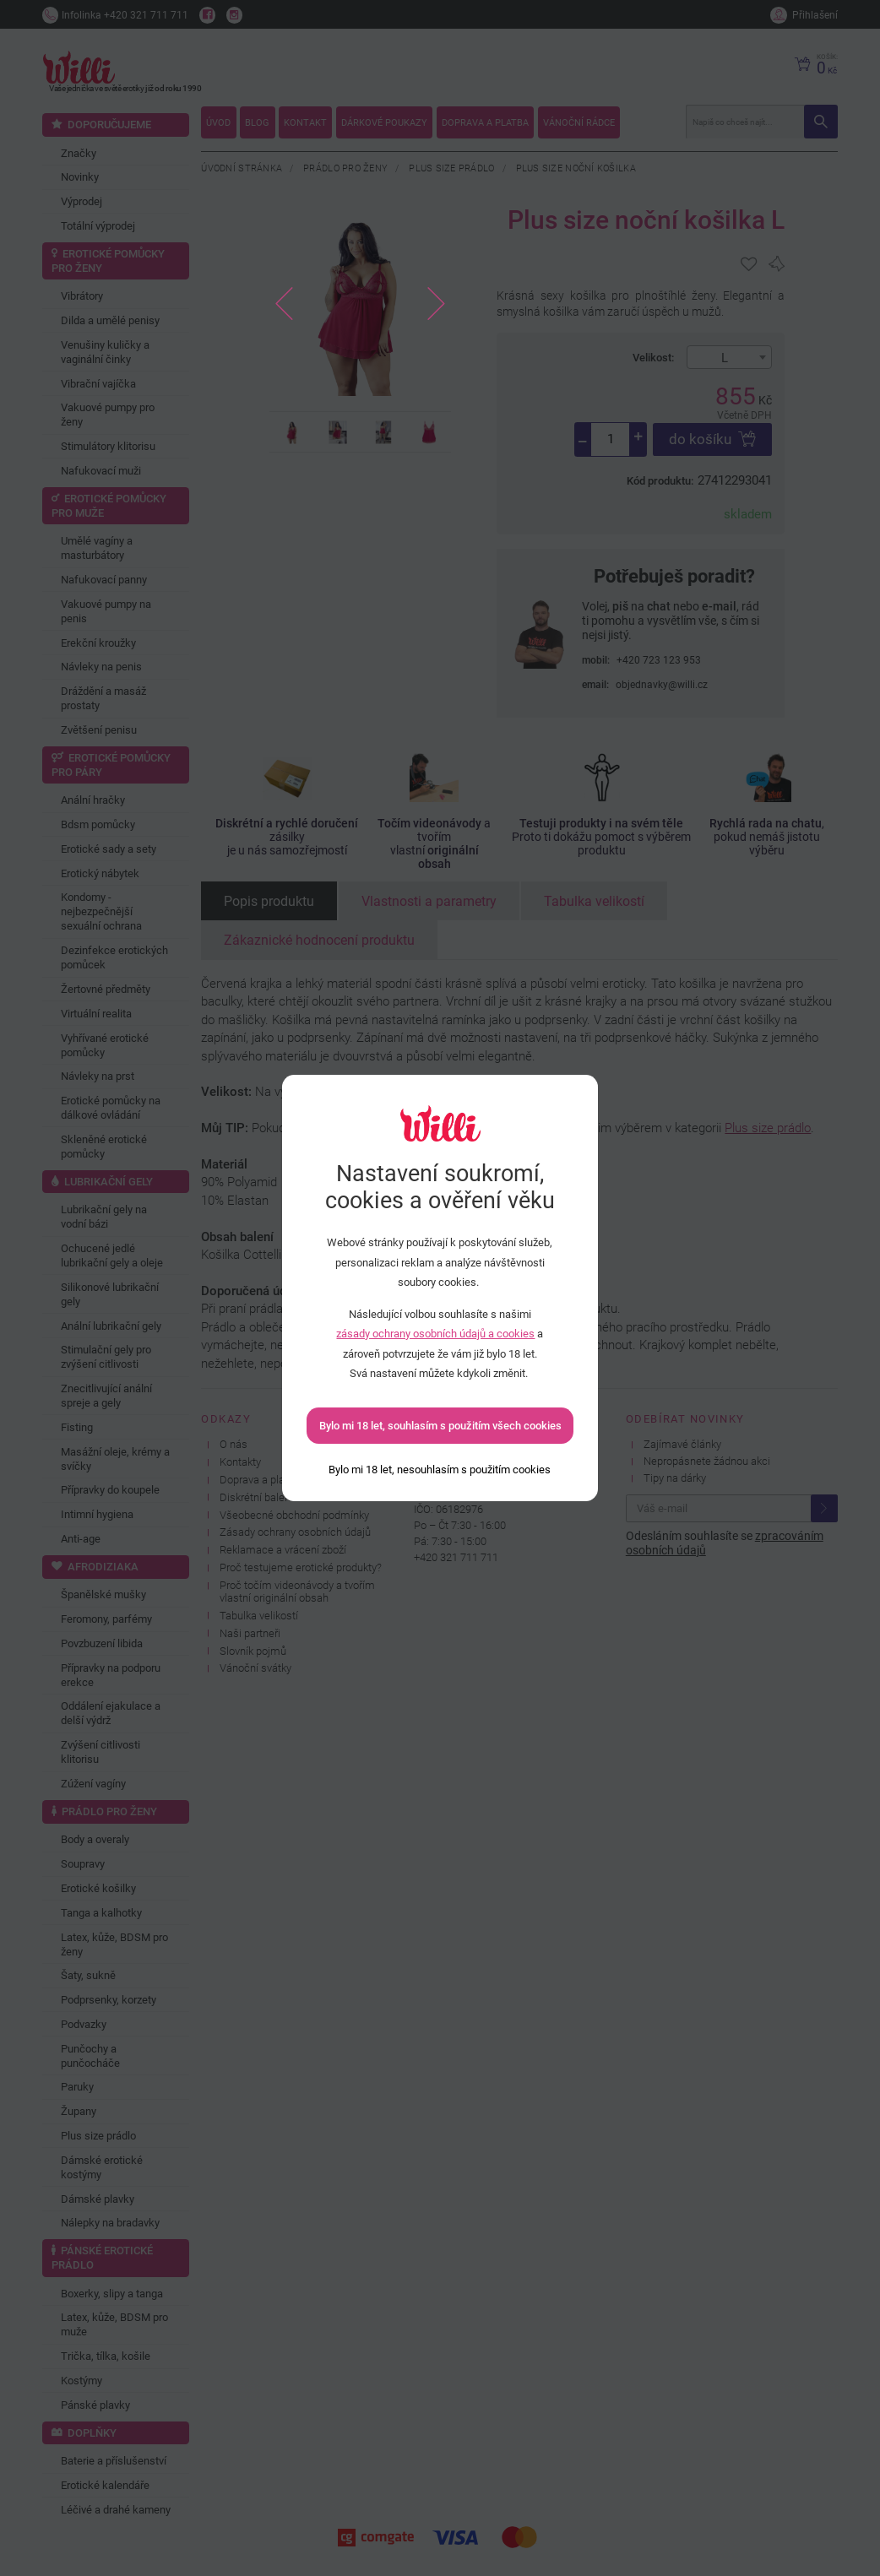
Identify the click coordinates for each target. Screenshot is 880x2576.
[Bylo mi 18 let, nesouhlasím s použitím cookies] (440, 1469)
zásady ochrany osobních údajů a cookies (435, 1333)
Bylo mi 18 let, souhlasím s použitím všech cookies (440, 1425)
